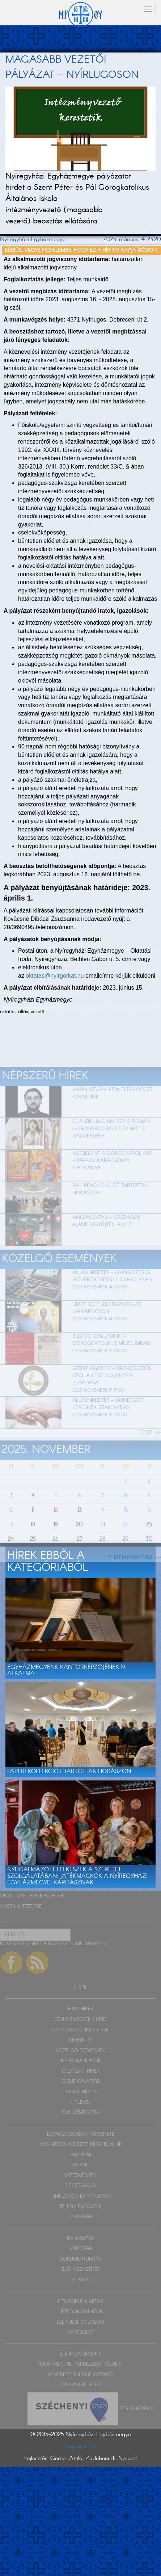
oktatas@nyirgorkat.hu (55, 976)
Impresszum (80, 2446)
